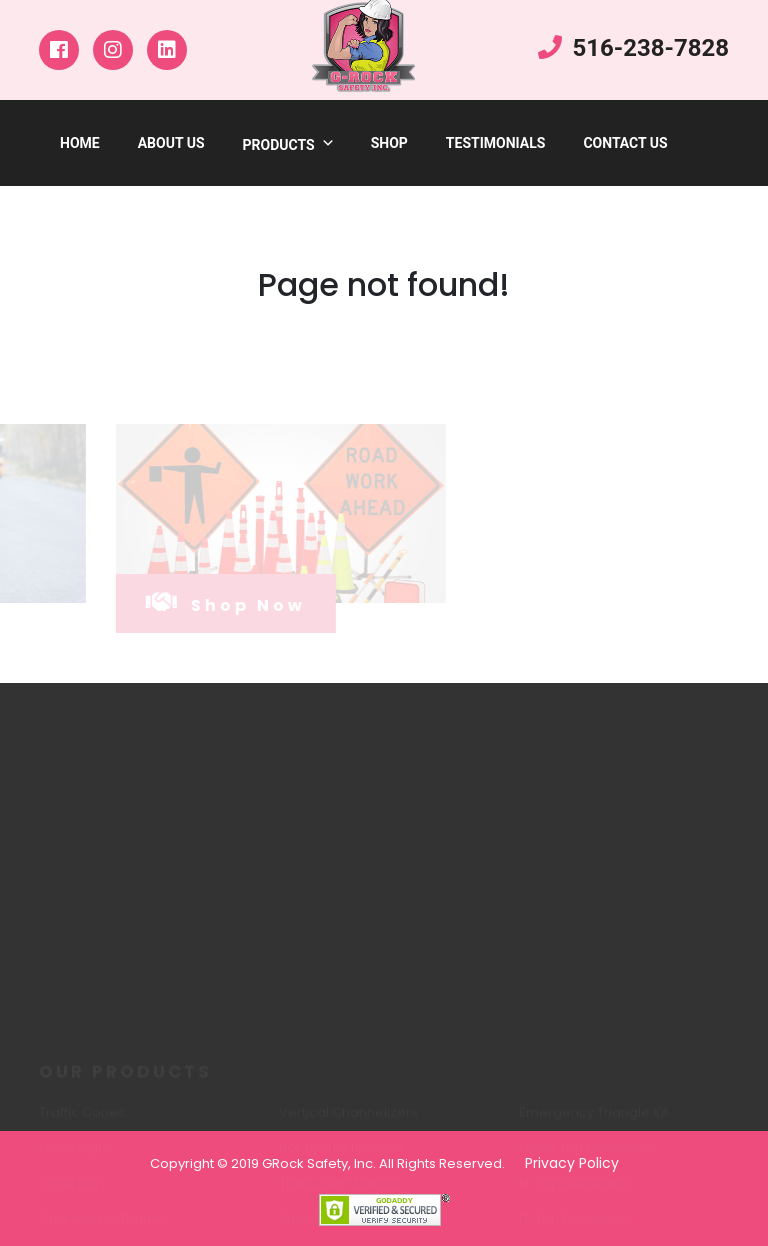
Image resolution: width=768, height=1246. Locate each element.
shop (389, 143)
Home (80, 143)
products (289, 145)
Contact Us (625, 143)
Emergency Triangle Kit (593, 1118)
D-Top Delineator (575, 1224)
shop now (213, 603)
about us (171, 143)
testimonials (496, 143)
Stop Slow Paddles (339, 1224)
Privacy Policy (572, 1163)
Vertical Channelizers (348, 1118)
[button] (325, 145)
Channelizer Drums (101, 1224)
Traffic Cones (82, 1118)
